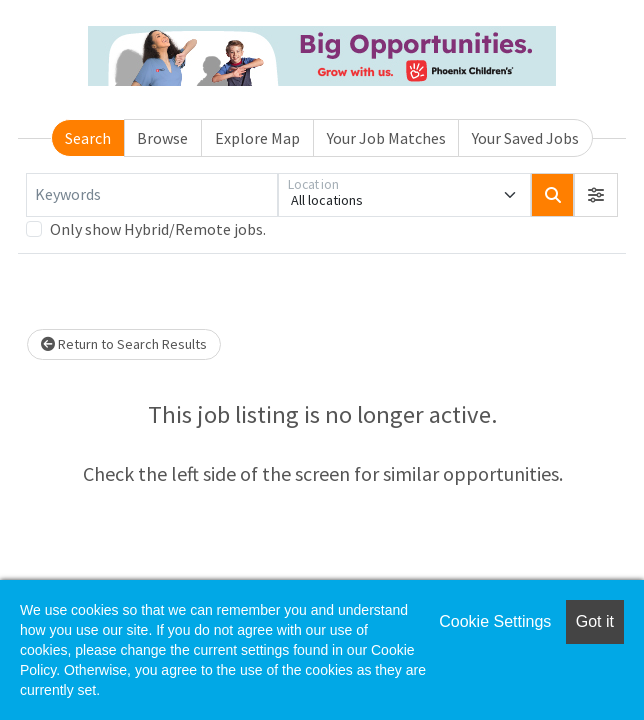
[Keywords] (152, 195)
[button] (596, 195)
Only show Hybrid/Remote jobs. (158, 229)
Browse (162, 138)
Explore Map (257, 138)
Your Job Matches (386, 138)
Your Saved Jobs (525, 138)
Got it (595, 621)
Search (88, 138)
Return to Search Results (124, 344)
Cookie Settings (495, 621)
